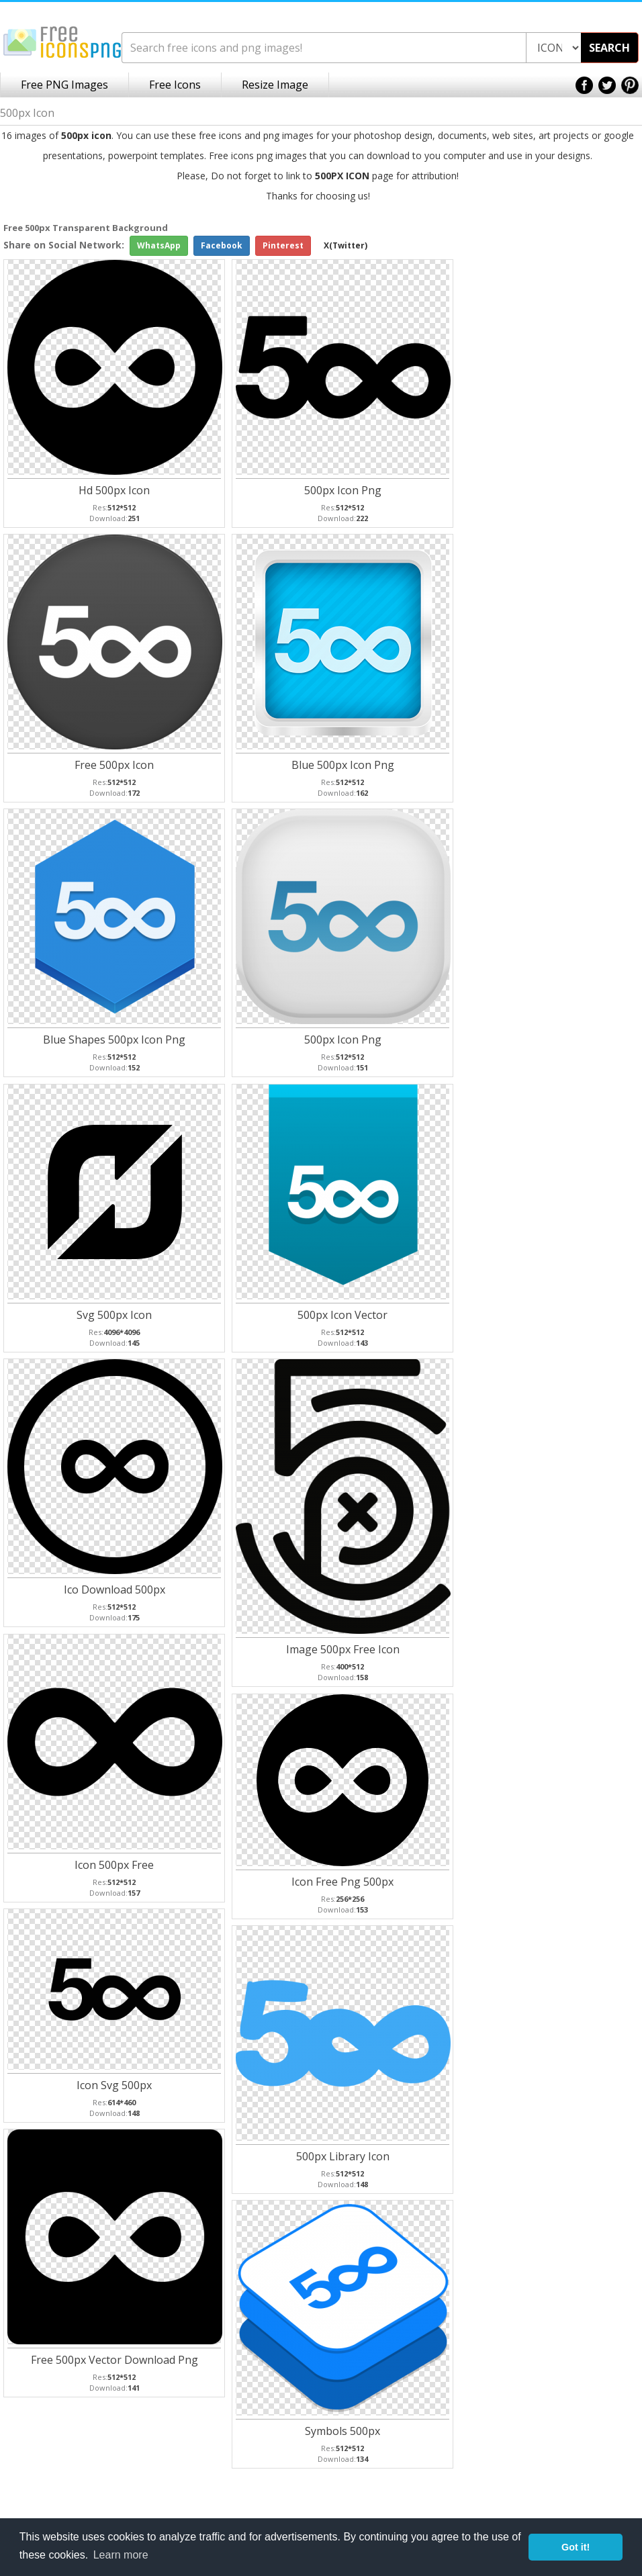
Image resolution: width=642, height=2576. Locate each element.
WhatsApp (159, 245)
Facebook (221, 245)
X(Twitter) (345, 245)
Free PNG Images (64, 84)
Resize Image (275, 84)
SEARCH (609, 47)
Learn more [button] (120, 2555)
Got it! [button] (575, 2547)
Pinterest (283, 245)
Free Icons (175, 84)
